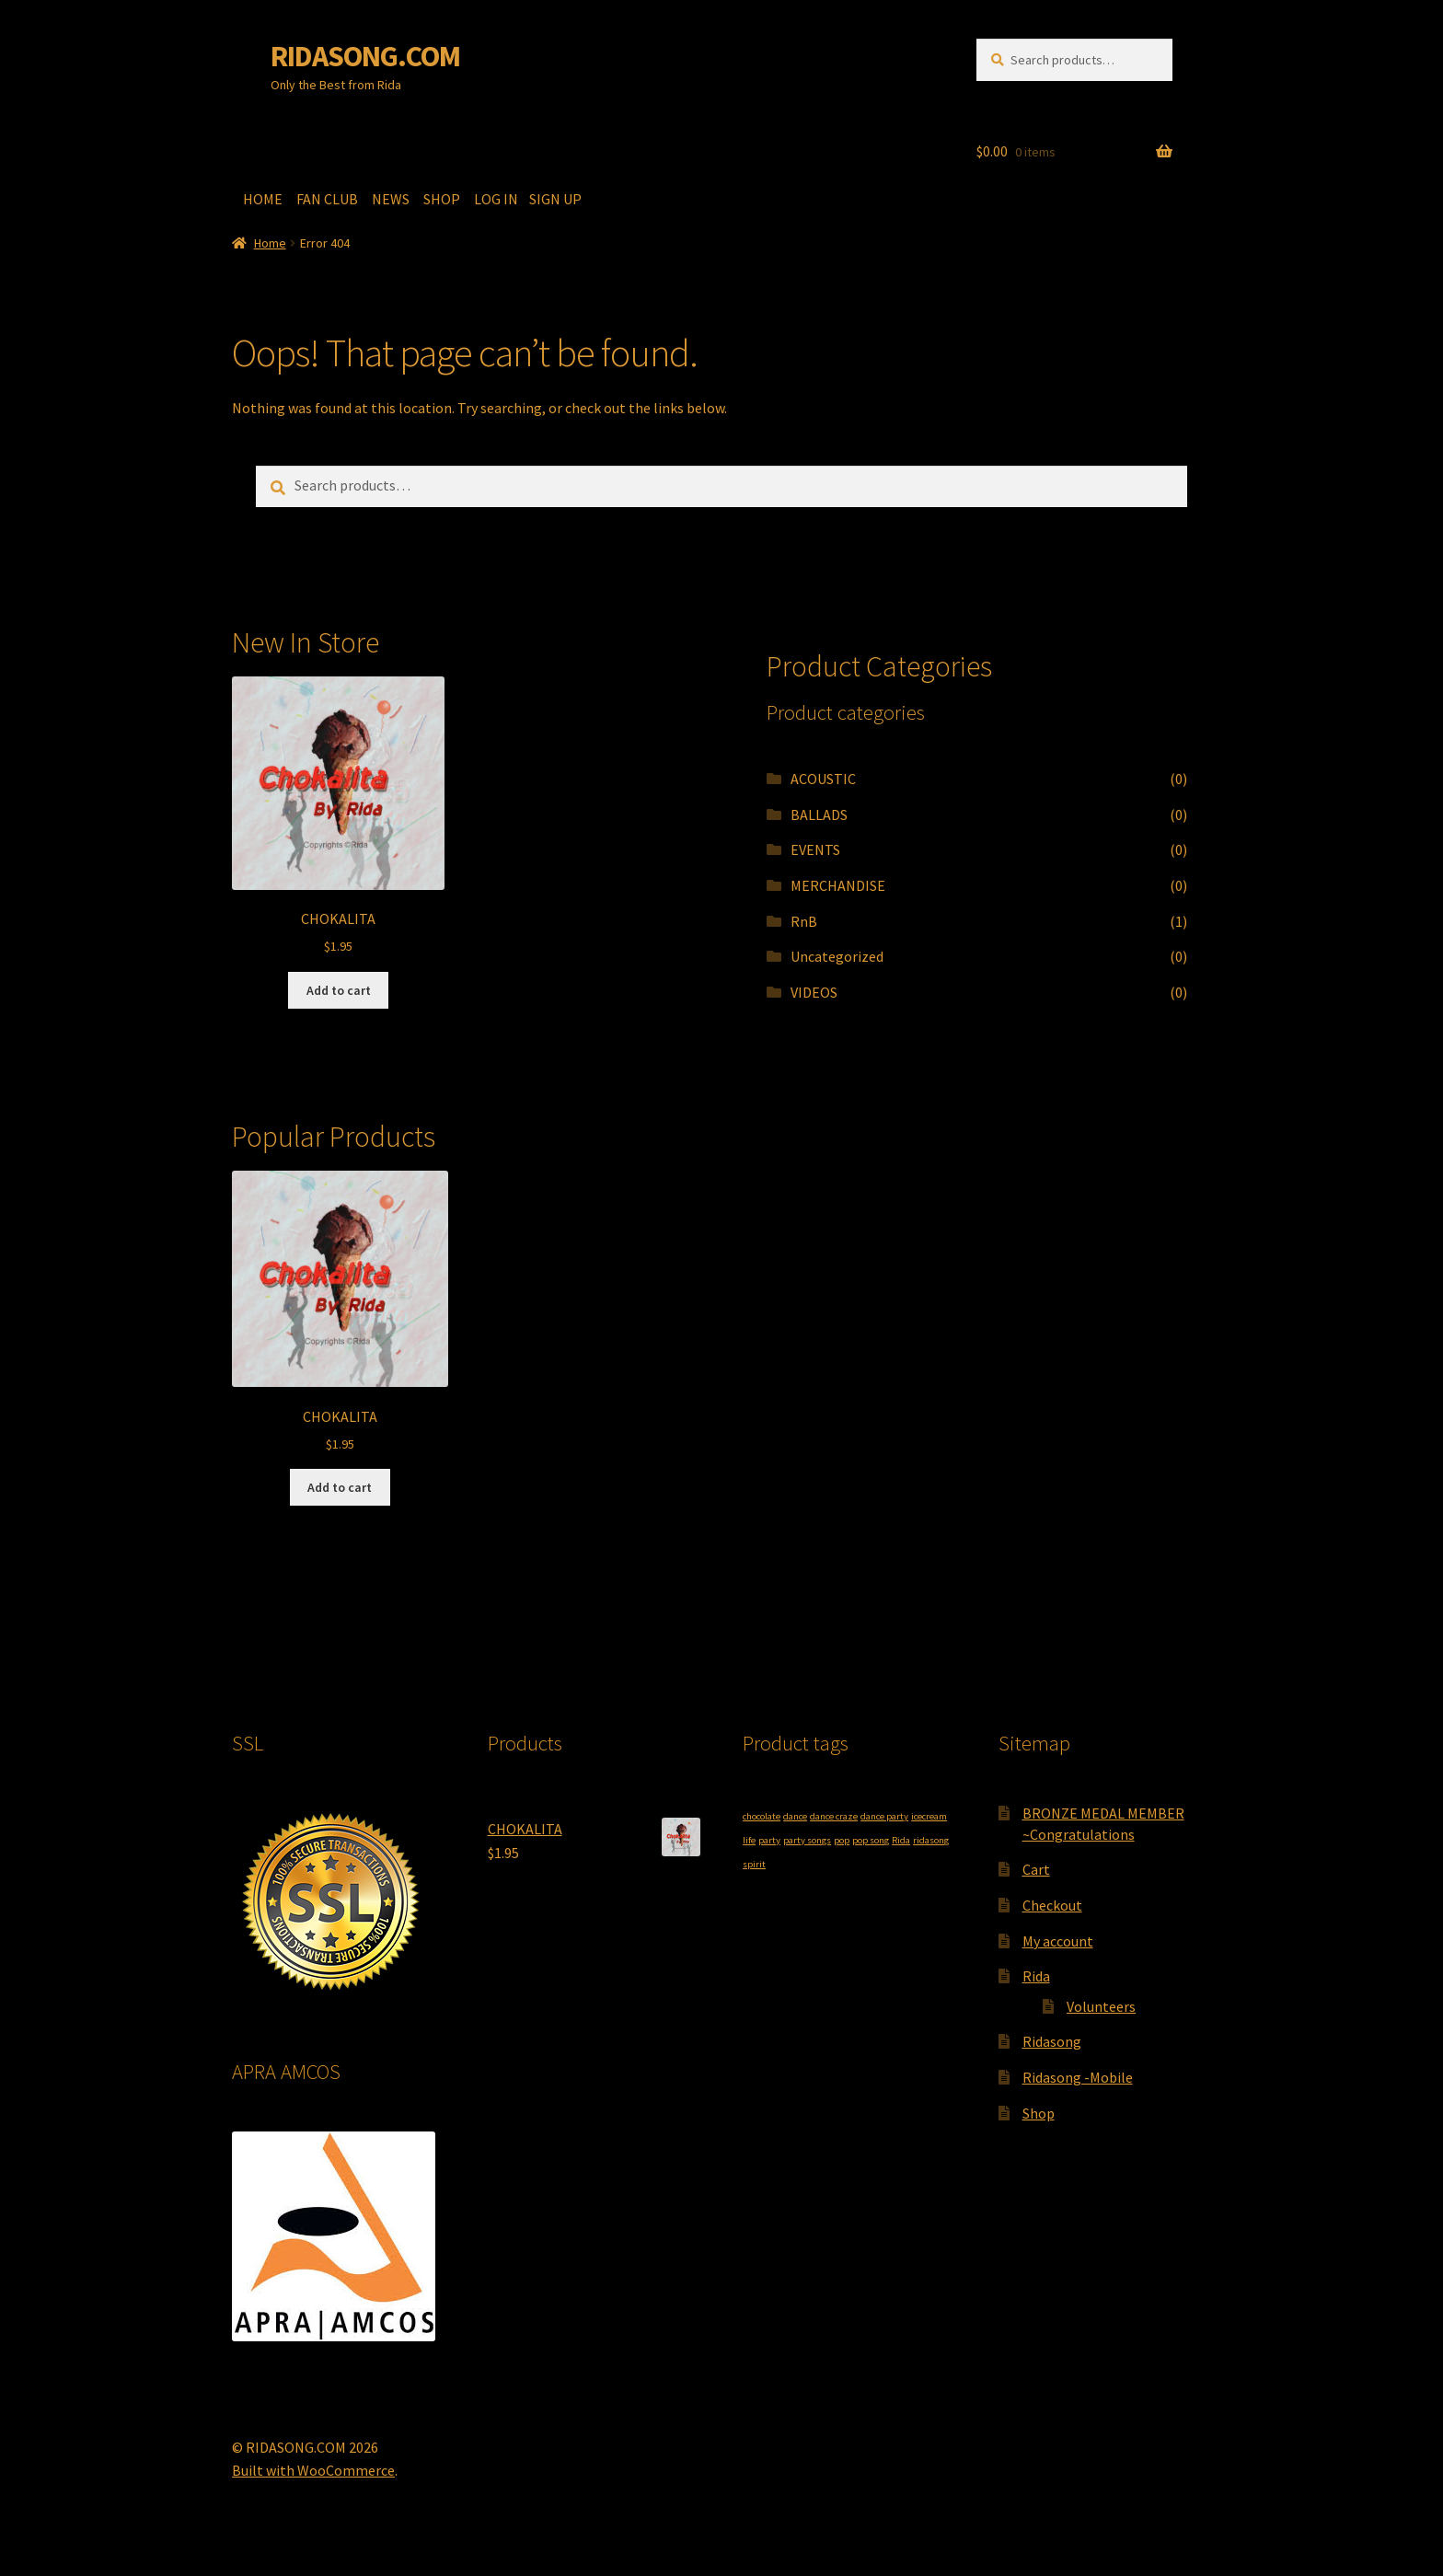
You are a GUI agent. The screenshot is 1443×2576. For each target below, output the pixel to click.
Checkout (1052, 1905)
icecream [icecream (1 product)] (929, 1816)
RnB (804, 921)
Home (270, 243)
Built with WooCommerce (313, 2470)
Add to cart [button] (338, 990)
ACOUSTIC (823, 778)
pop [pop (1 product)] (841, 1840)
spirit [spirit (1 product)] (754, 1864)
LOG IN (499, 199)
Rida (1036, 1976)
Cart (1036, 1869)
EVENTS (815, 849)
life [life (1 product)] (749, 1840)
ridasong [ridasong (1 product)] (931, 1840)
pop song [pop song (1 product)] (870, 1840)
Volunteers (1101, 2006)
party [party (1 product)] (769, 1840)
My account (1057, 1941)
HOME (264, 199)
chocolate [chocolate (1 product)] (761, 1816)
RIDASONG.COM (365, 56)
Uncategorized (837, 956)
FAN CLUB (328, 199)
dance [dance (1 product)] (795, 1816)
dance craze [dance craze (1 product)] (834, 1816)
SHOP (443, 199)
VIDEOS (814, 992)
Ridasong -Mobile (1077, 2077)
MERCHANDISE (838, 885)
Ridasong (1051, 2041)
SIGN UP (554, 199)
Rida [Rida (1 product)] (901, 1840)
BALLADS (819, 814)
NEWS (392, 199)
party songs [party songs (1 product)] (807, 1840)
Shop (1038, 2113)
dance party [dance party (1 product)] (884, 1816)
